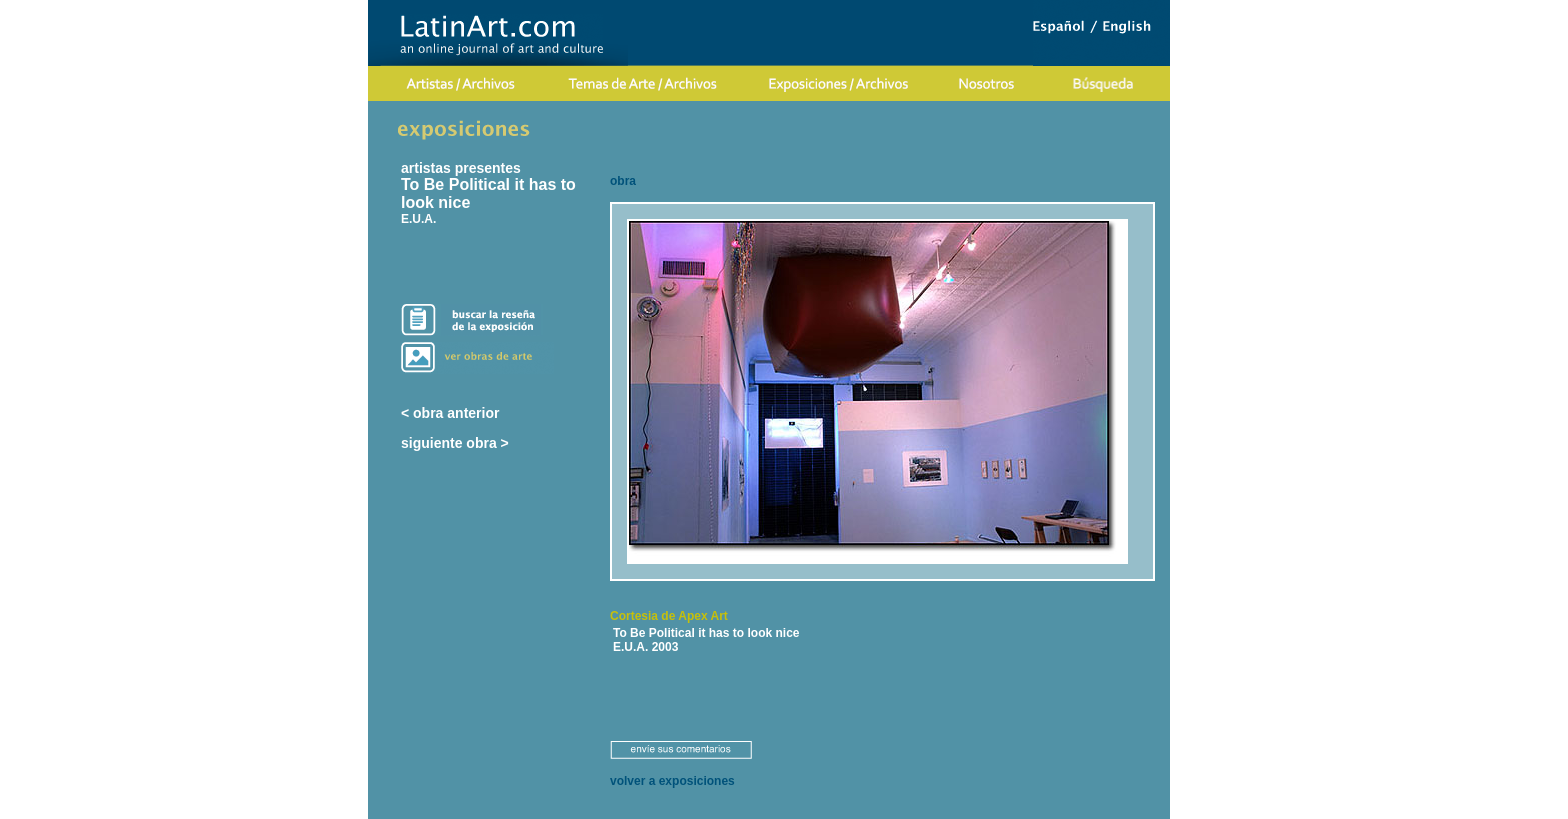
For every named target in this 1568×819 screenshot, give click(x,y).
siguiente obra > (455, 443)
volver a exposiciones (672, 781)
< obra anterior (450, 413)
